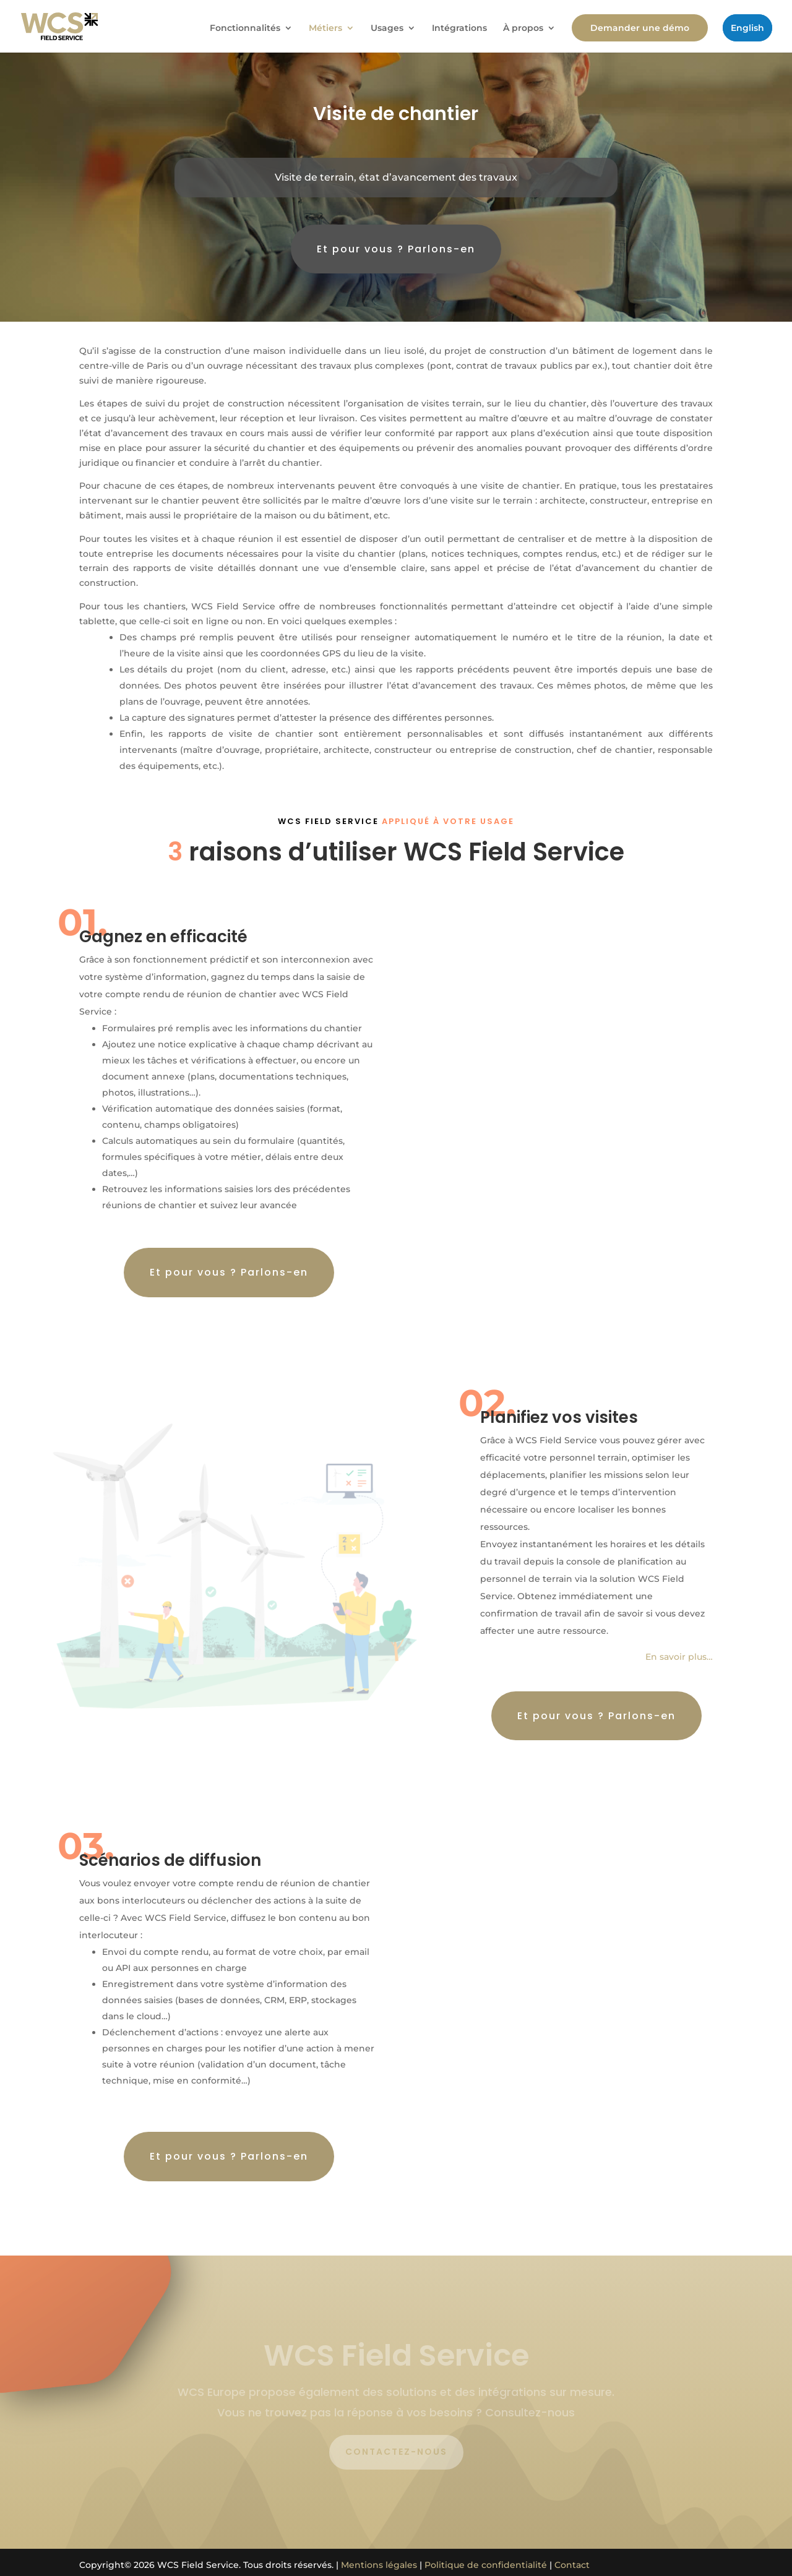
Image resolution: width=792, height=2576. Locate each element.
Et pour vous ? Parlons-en (396, 249)
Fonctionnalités (245, 28)
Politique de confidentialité (485, 2564)
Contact (572, 2564)
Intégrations (459, 28)
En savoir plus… (679, 1656)
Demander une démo (639, 27)
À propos (523, 28)
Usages (387, 28)
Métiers (325, 28)
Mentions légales (379, 2564)
